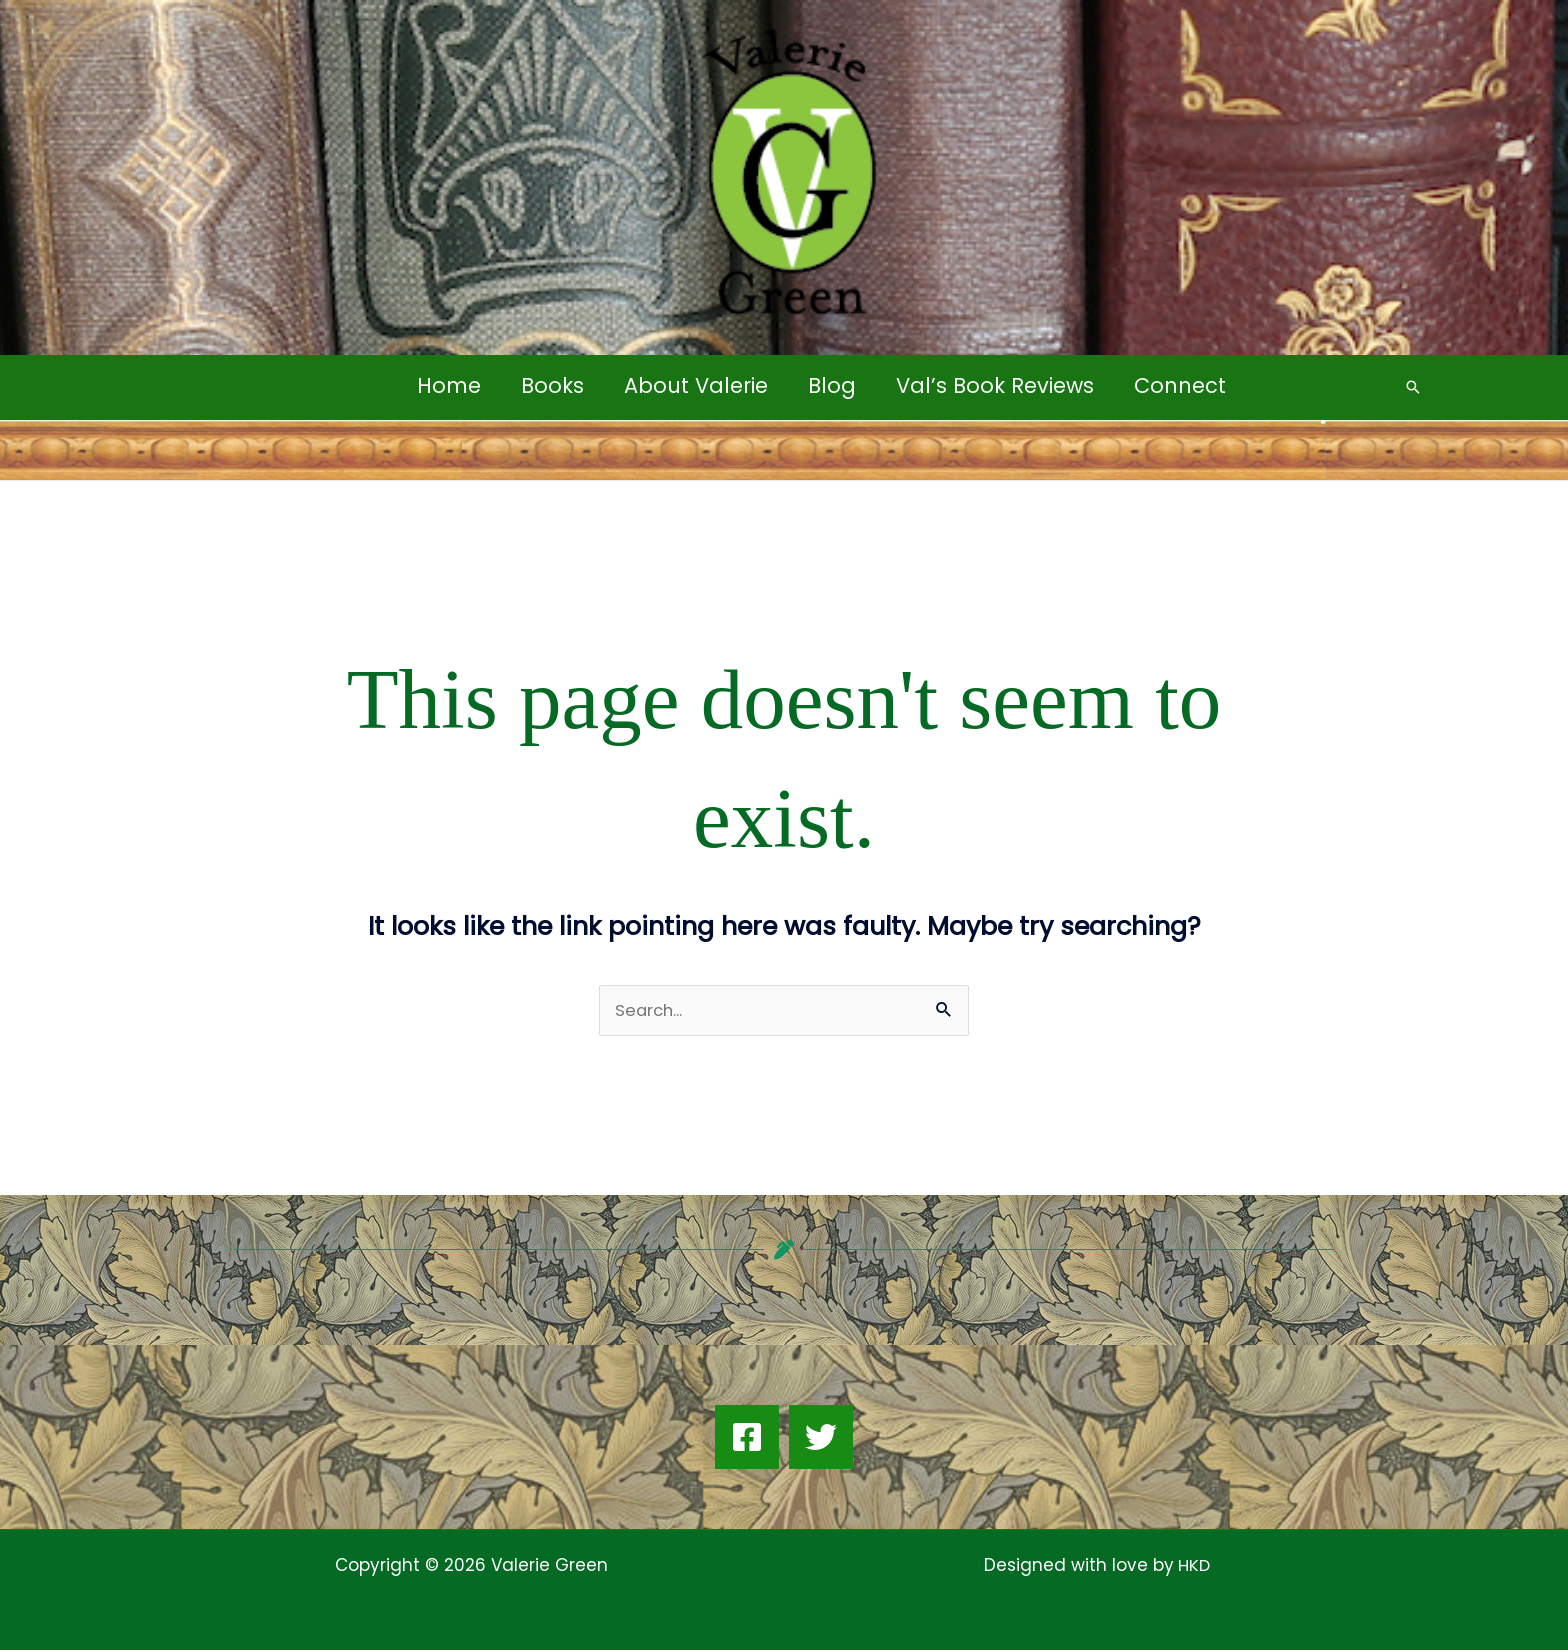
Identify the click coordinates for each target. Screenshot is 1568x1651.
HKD (1192, 1566)
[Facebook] (747, 1438)
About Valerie (695, 385)
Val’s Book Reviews (998, 385)
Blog (833, 385)
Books (549, 385)
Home (444, 385)
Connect (1185, 385)
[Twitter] (821, 1438)
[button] (1413, 387)
